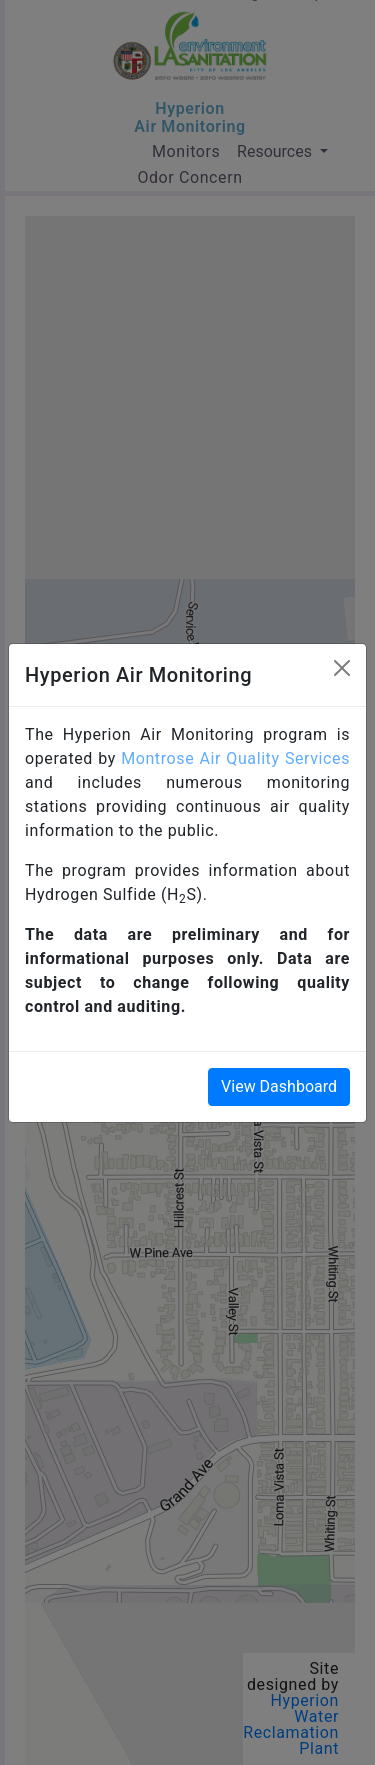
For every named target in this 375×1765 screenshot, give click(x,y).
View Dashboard (279, 1086)
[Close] (342, 668)
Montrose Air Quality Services (235, 758)
